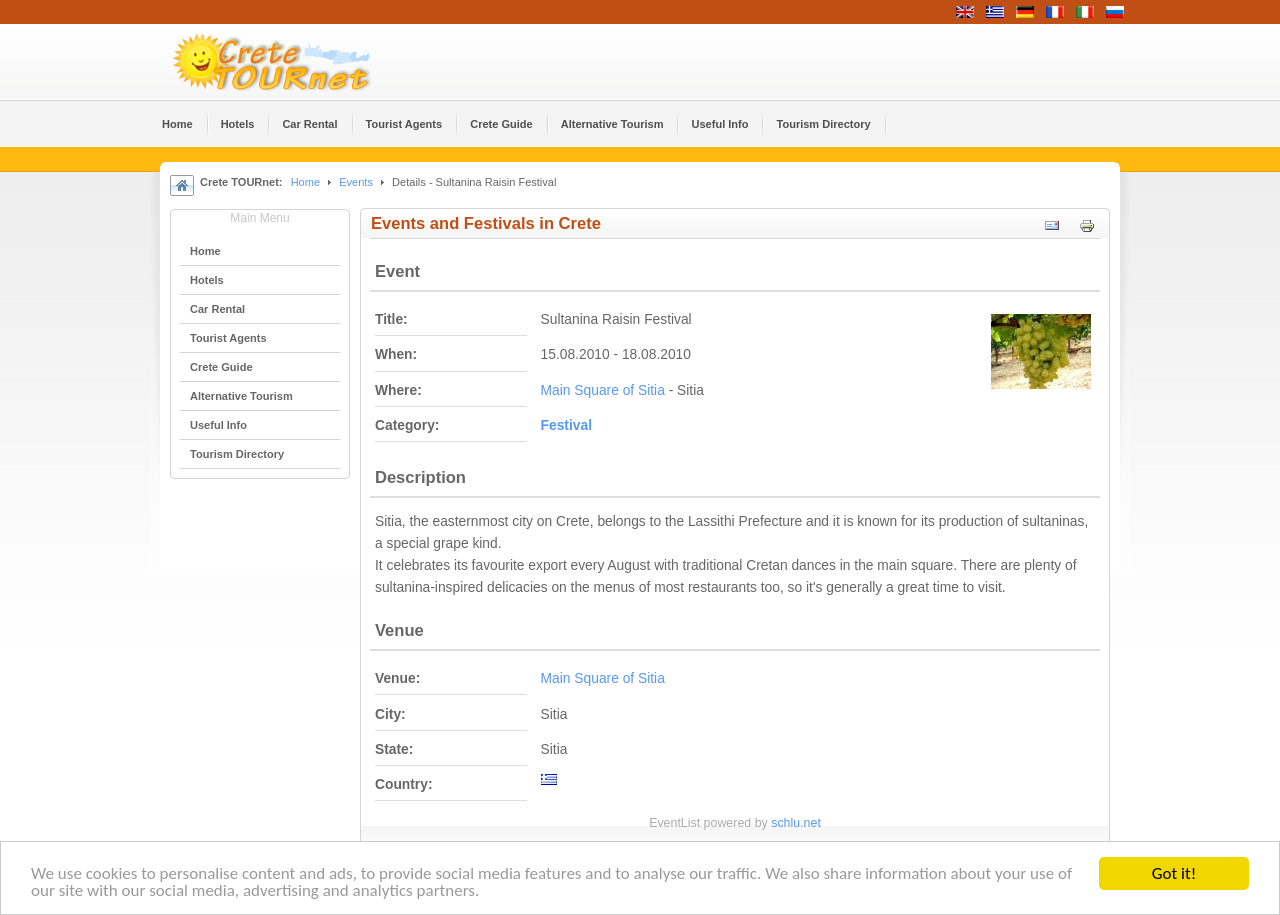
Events (356, 182)
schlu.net (796, 823)
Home (305, 182)
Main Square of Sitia (603, 390)
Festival (566, 425)
